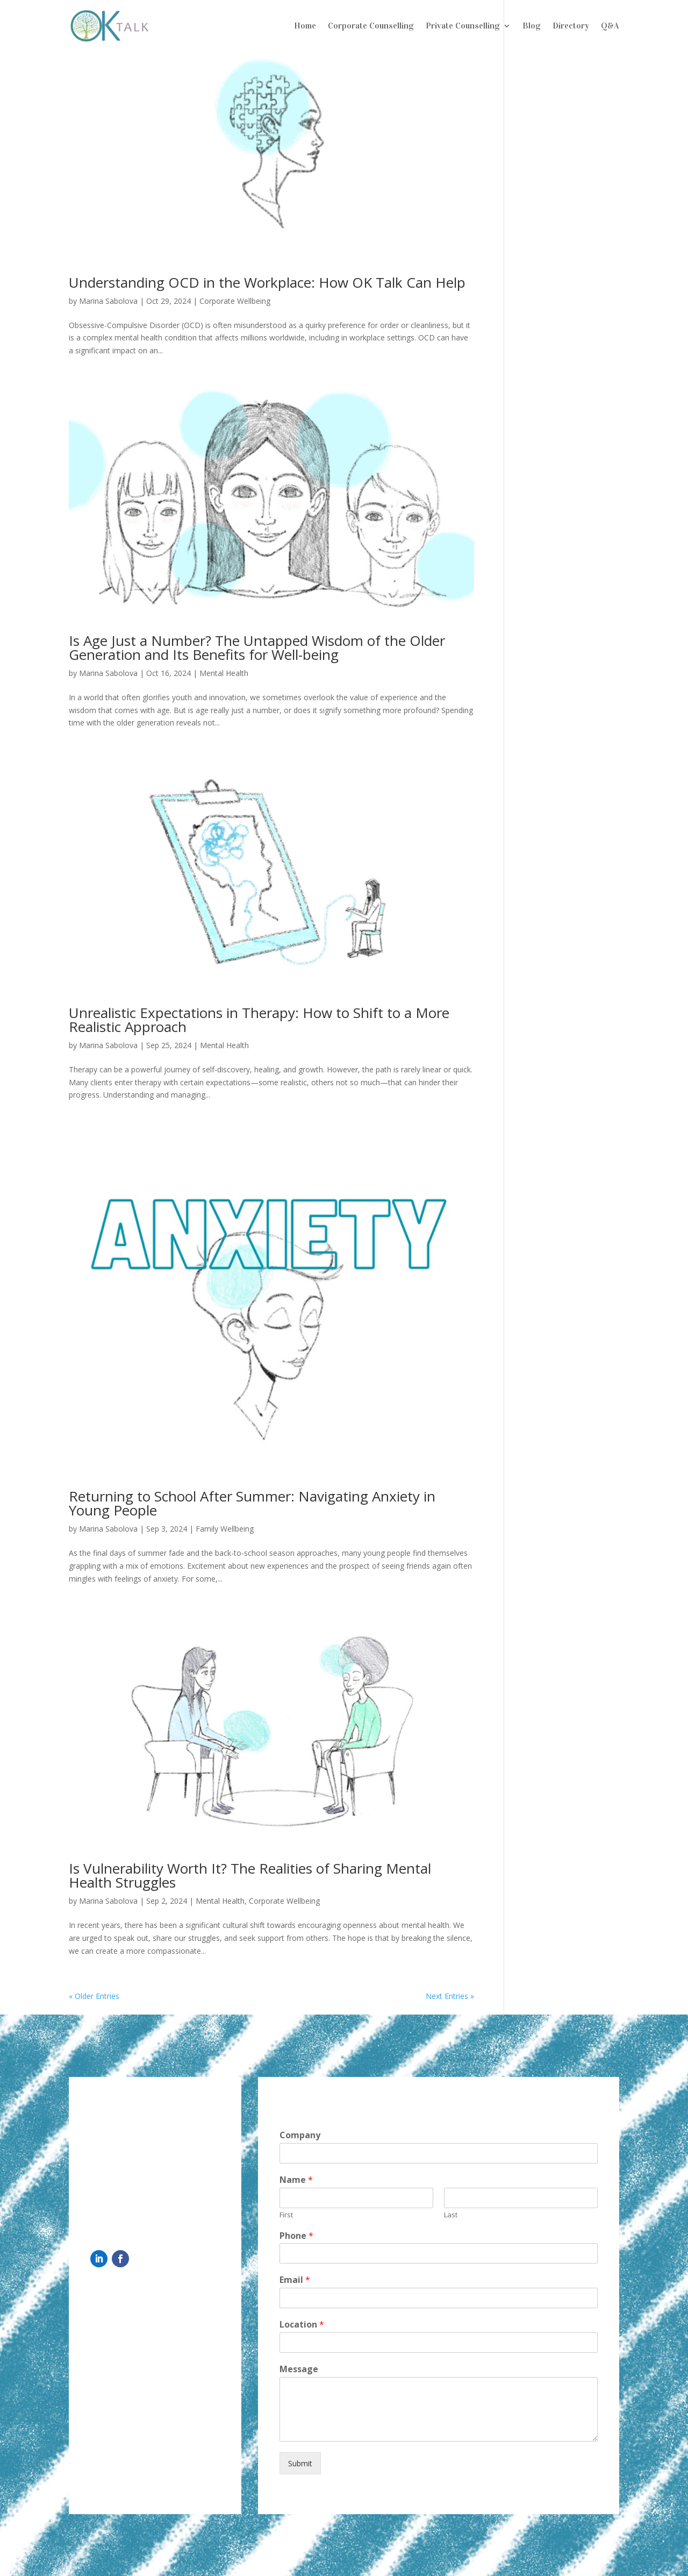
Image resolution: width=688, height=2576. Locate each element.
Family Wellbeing (225, 1529)
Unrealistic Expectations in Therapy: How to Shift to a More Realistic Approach (259, 1019)
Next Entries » (450, 1996)
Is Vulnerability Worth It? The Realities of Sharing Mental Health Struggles (250, 1875)
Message (299, 2369)
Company (300, 2135)
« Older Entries (94, 1996)
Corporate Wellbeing (234, 301)
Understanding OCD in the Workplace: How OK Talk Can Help (267, 282)
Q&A (610, 25)
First (286, 2214)
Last (450, 2214)
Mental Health (223, 673)
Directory (571, 25)
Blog (531, 25)
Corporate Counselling (371, 25)
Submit (300, 2463)
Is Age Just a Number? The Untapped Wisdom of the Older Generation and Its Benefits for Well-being (257, 647)
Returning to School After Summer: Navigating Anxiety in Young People (252, 1503)
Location (302, 2324)
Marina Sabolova (108, 301)
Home (305, 25)
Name (296, 2180)
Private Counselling (463, 25)
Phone (296, 2235)
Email (295, 2280)
